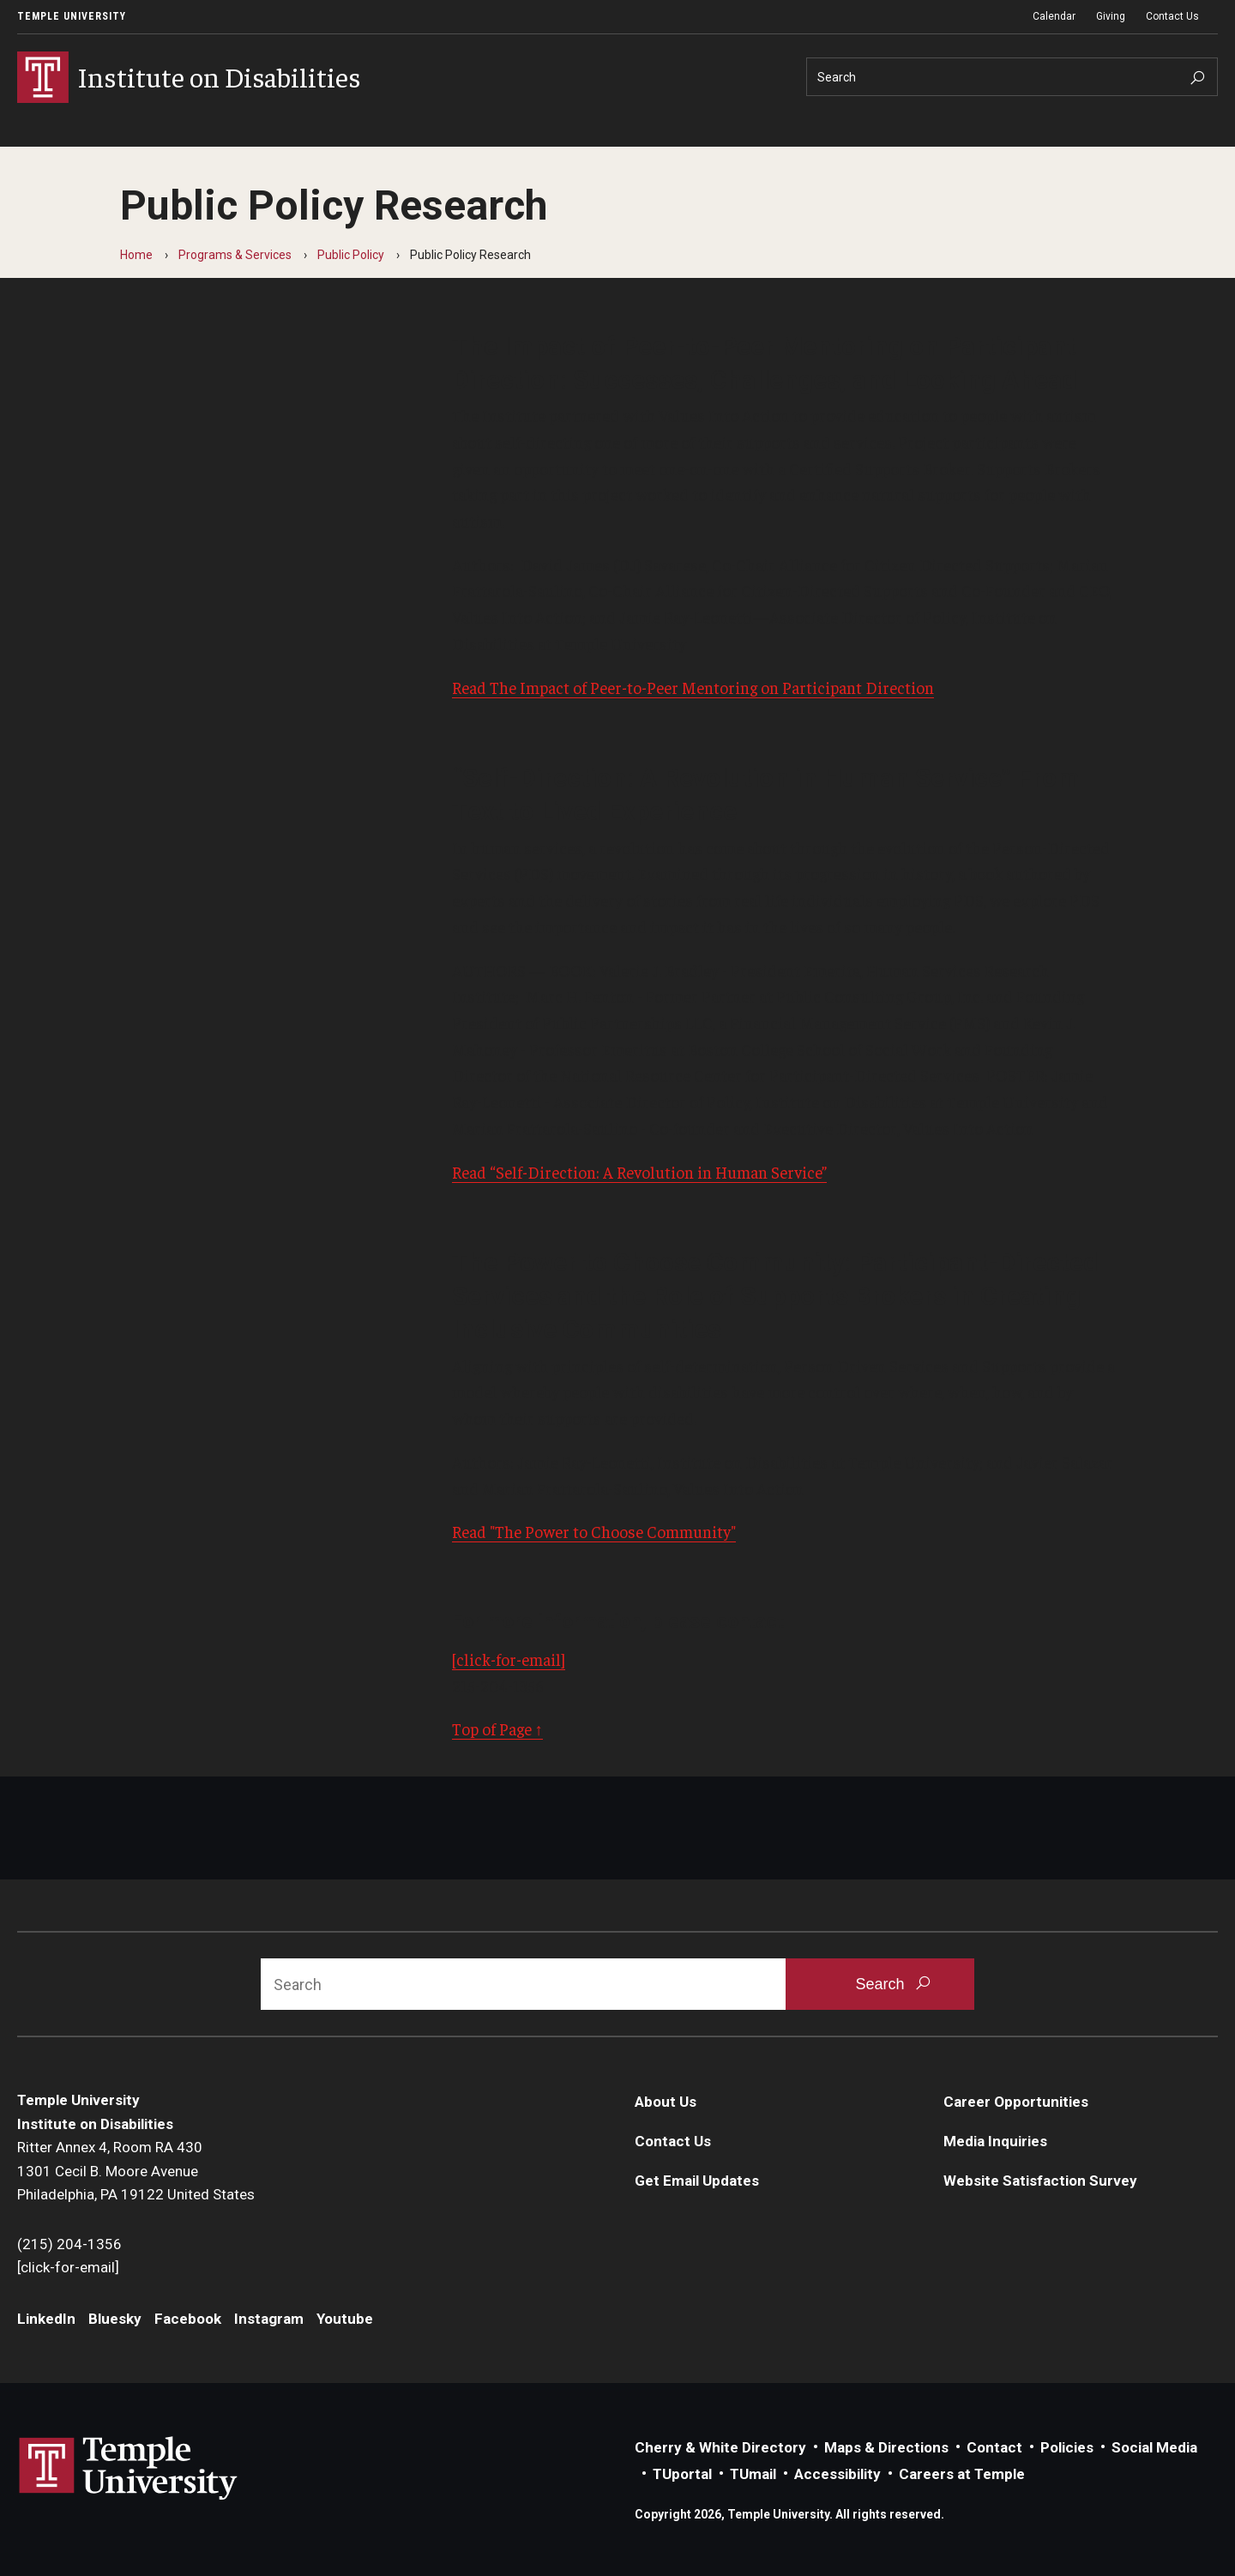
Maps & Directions (886, 2447)
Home (136, 255)
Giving (1110, 16)
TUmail (753, 2473)
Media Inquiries (995, 2141)
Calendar (1054, 16)
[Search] (1012, 76)
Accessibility (837, 2473)
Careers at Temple (962, 2473)
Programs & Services (235, 255)
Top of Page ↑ (498, 1728)
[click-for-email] (508, 1659)
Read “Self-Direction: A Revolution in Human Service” (639, 1171)
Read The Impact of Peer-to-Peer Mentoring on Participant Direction (693, 687)
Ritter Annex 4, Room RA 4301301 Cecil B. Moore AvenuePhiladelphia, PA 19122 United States (136, 2171)
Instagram (269, 2318)
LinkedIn (46, 2318)
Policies (1066, 2447)
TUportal (682, 2473)
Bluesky (115, 2318)
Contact (994, 2447)
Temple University (71, 16)
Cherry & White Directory (720, 2447)
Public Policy (350, 255)
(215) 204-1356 (69, 2244)
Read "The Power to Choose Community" (594, 1531)
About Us (665, 2101)
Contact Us (1172, 16)
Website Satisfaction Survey (1040, 2180)
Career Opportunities (1015, 2101)
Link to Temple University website (128, 2468)
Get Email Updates (697, 2180)
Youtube (344, 2318)
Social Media (1154, 2447)
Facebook (187, 2318)
